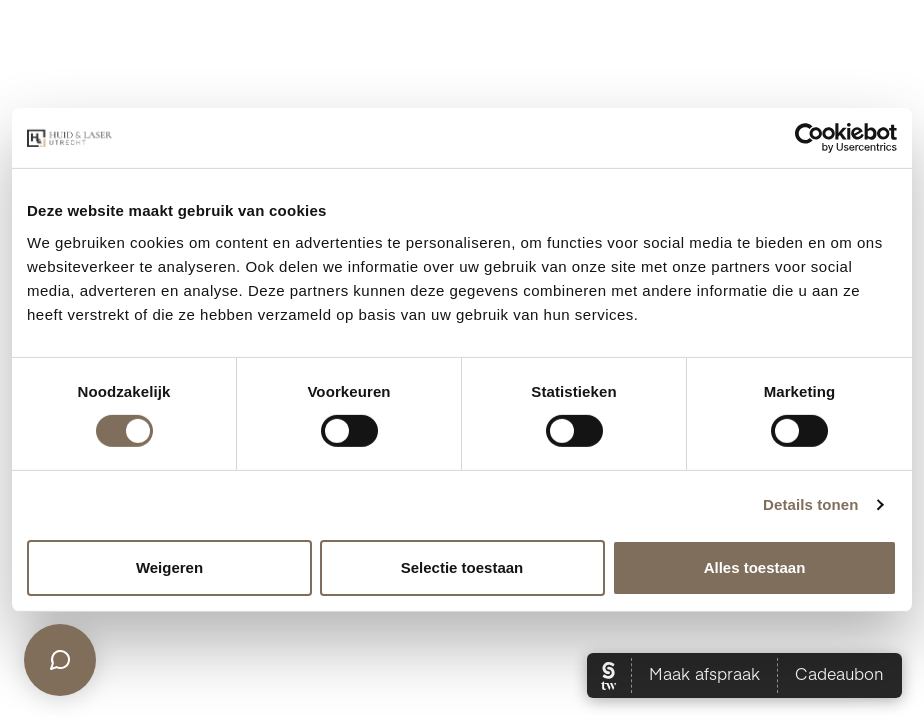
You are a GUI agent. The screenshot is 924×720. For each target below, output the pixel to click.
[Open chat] (60, 660)
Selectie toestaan (462, 567)
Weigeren (169, 567)
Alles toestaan (755, 567)
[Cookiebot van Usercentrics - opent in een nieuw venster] (809, 138)
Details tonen (810, 504)
